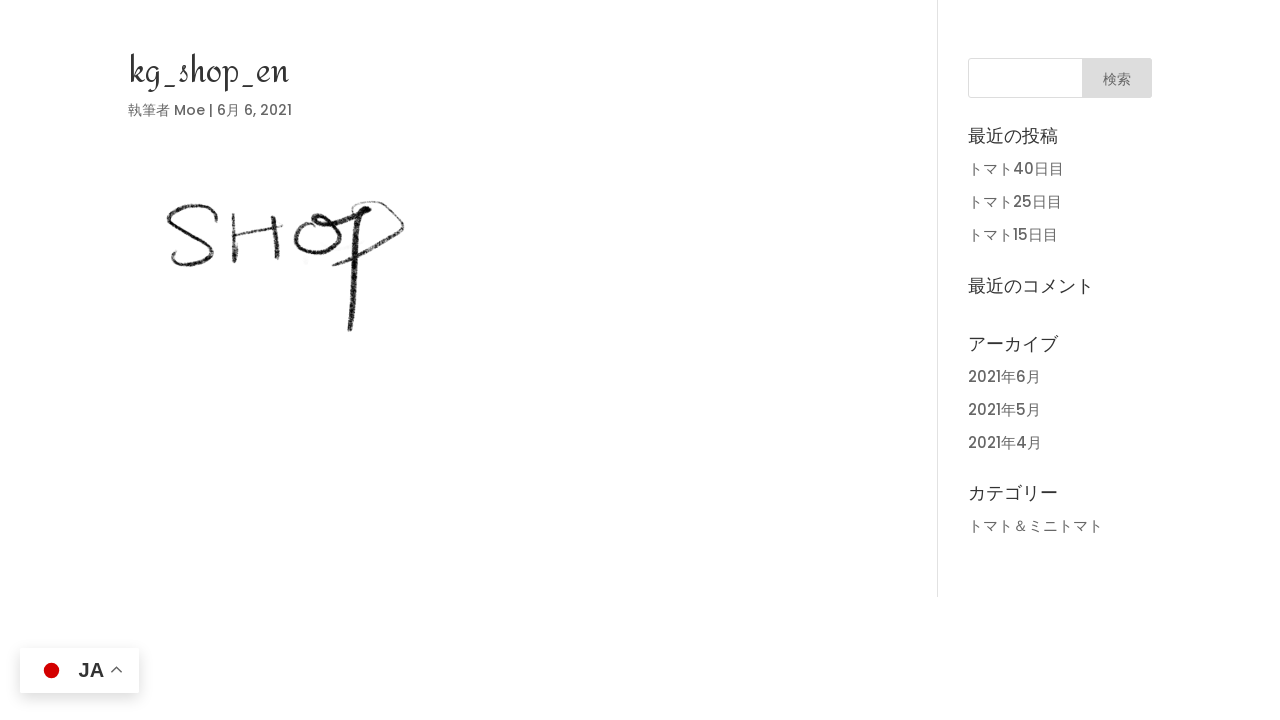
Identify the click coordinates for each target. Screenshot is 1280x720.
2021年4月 (1005, 442)
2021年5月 (1004, 409)
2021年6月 (1004, 376)
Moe (189, 110)
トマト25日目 (1015, 201)
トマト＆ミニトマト (1035, 525)
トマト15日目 (1013, 234)
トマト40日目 (1016, 168)
